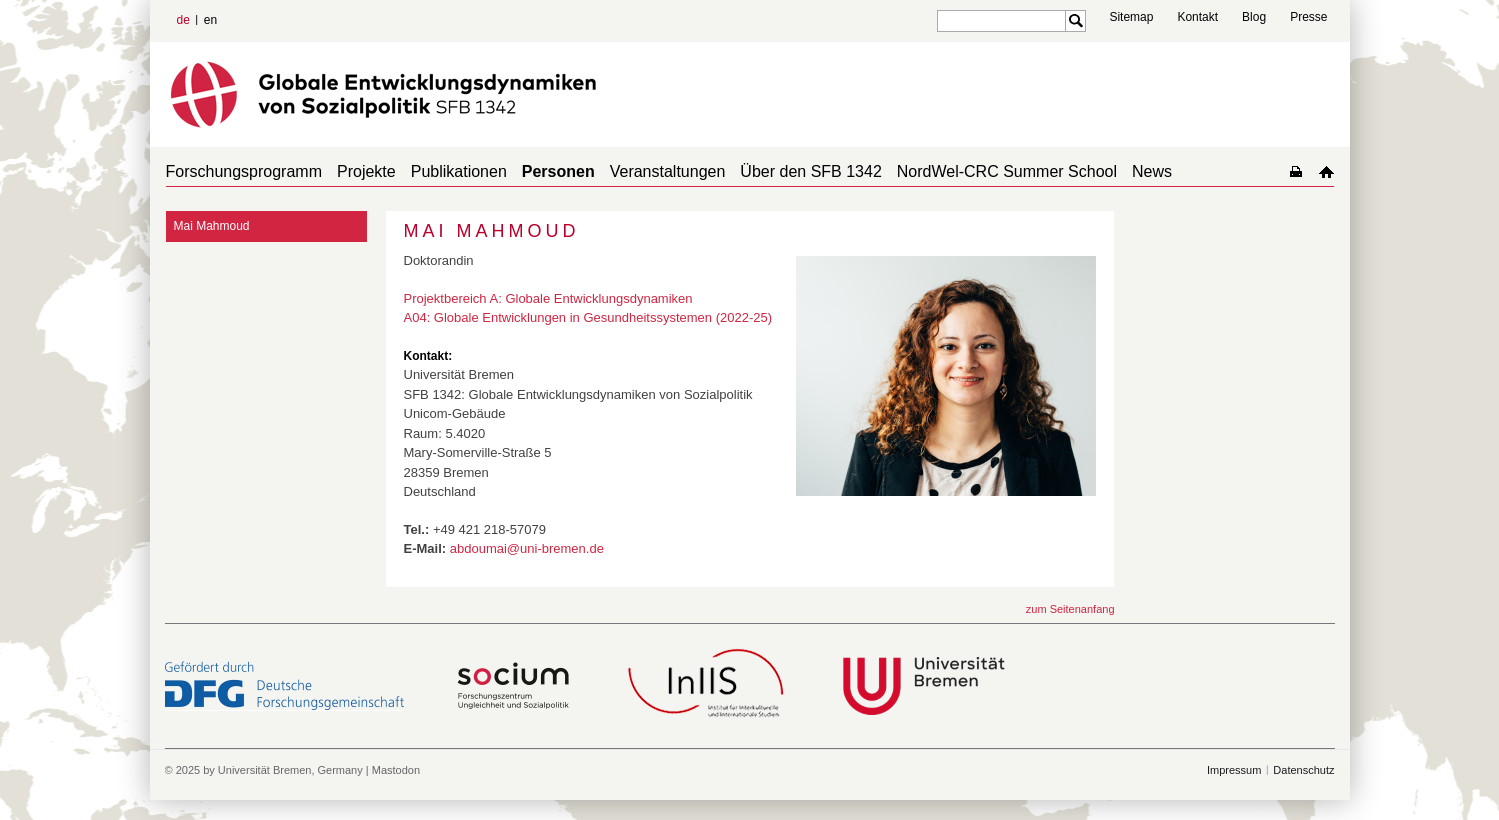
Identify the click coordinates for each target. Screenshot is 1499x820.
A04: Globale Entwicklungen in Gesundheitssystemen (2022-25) (588, 317)
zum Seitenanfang (1070, 609)
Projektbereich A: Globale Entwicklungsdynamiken (548, 298)
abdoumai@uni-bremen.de (527, 548)
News (1152, 171)
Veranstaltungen (668, 171)
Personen (558, 171)
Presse (1308, 17)
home (1326, 171)
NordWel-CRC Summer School (1007, 171)
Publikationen (459, 171)
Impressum (1234, 770)
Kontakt (1197, 17)
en (210, 20)
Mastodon (396, 770)
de (183, 20)
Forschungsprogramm (244, 171)
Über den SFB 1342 (810, 171)
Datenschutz (1303, 770)
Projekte (366, 171)
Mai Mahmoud (212, 226)
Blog (1254, 17)
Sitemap (1131, 17)
